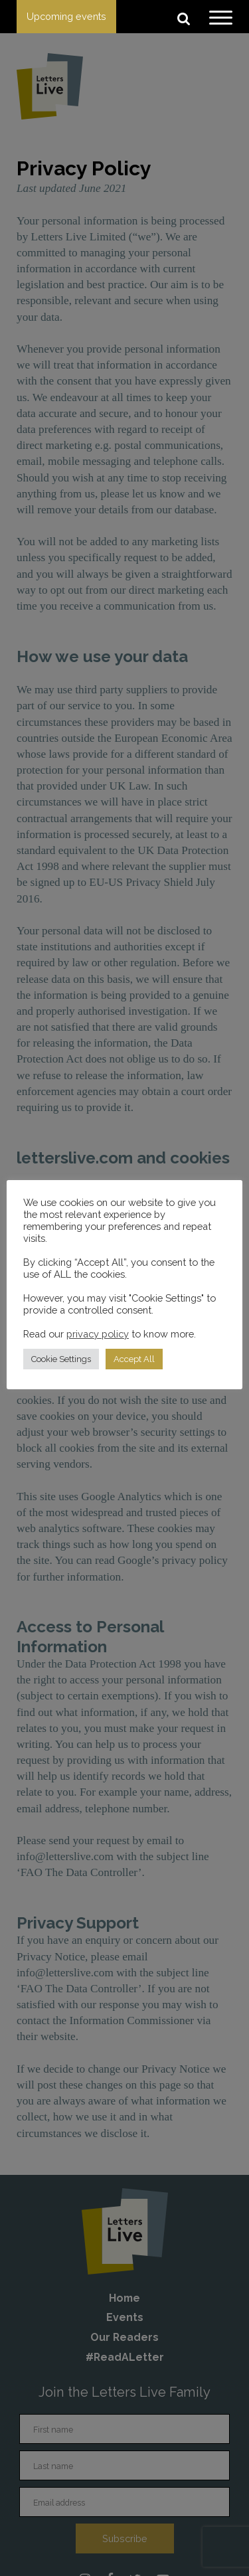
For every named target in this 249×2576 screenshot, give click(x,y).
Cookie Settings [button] (61, 1359)
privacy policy (97, 1333)
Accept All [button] (134, 1359)
